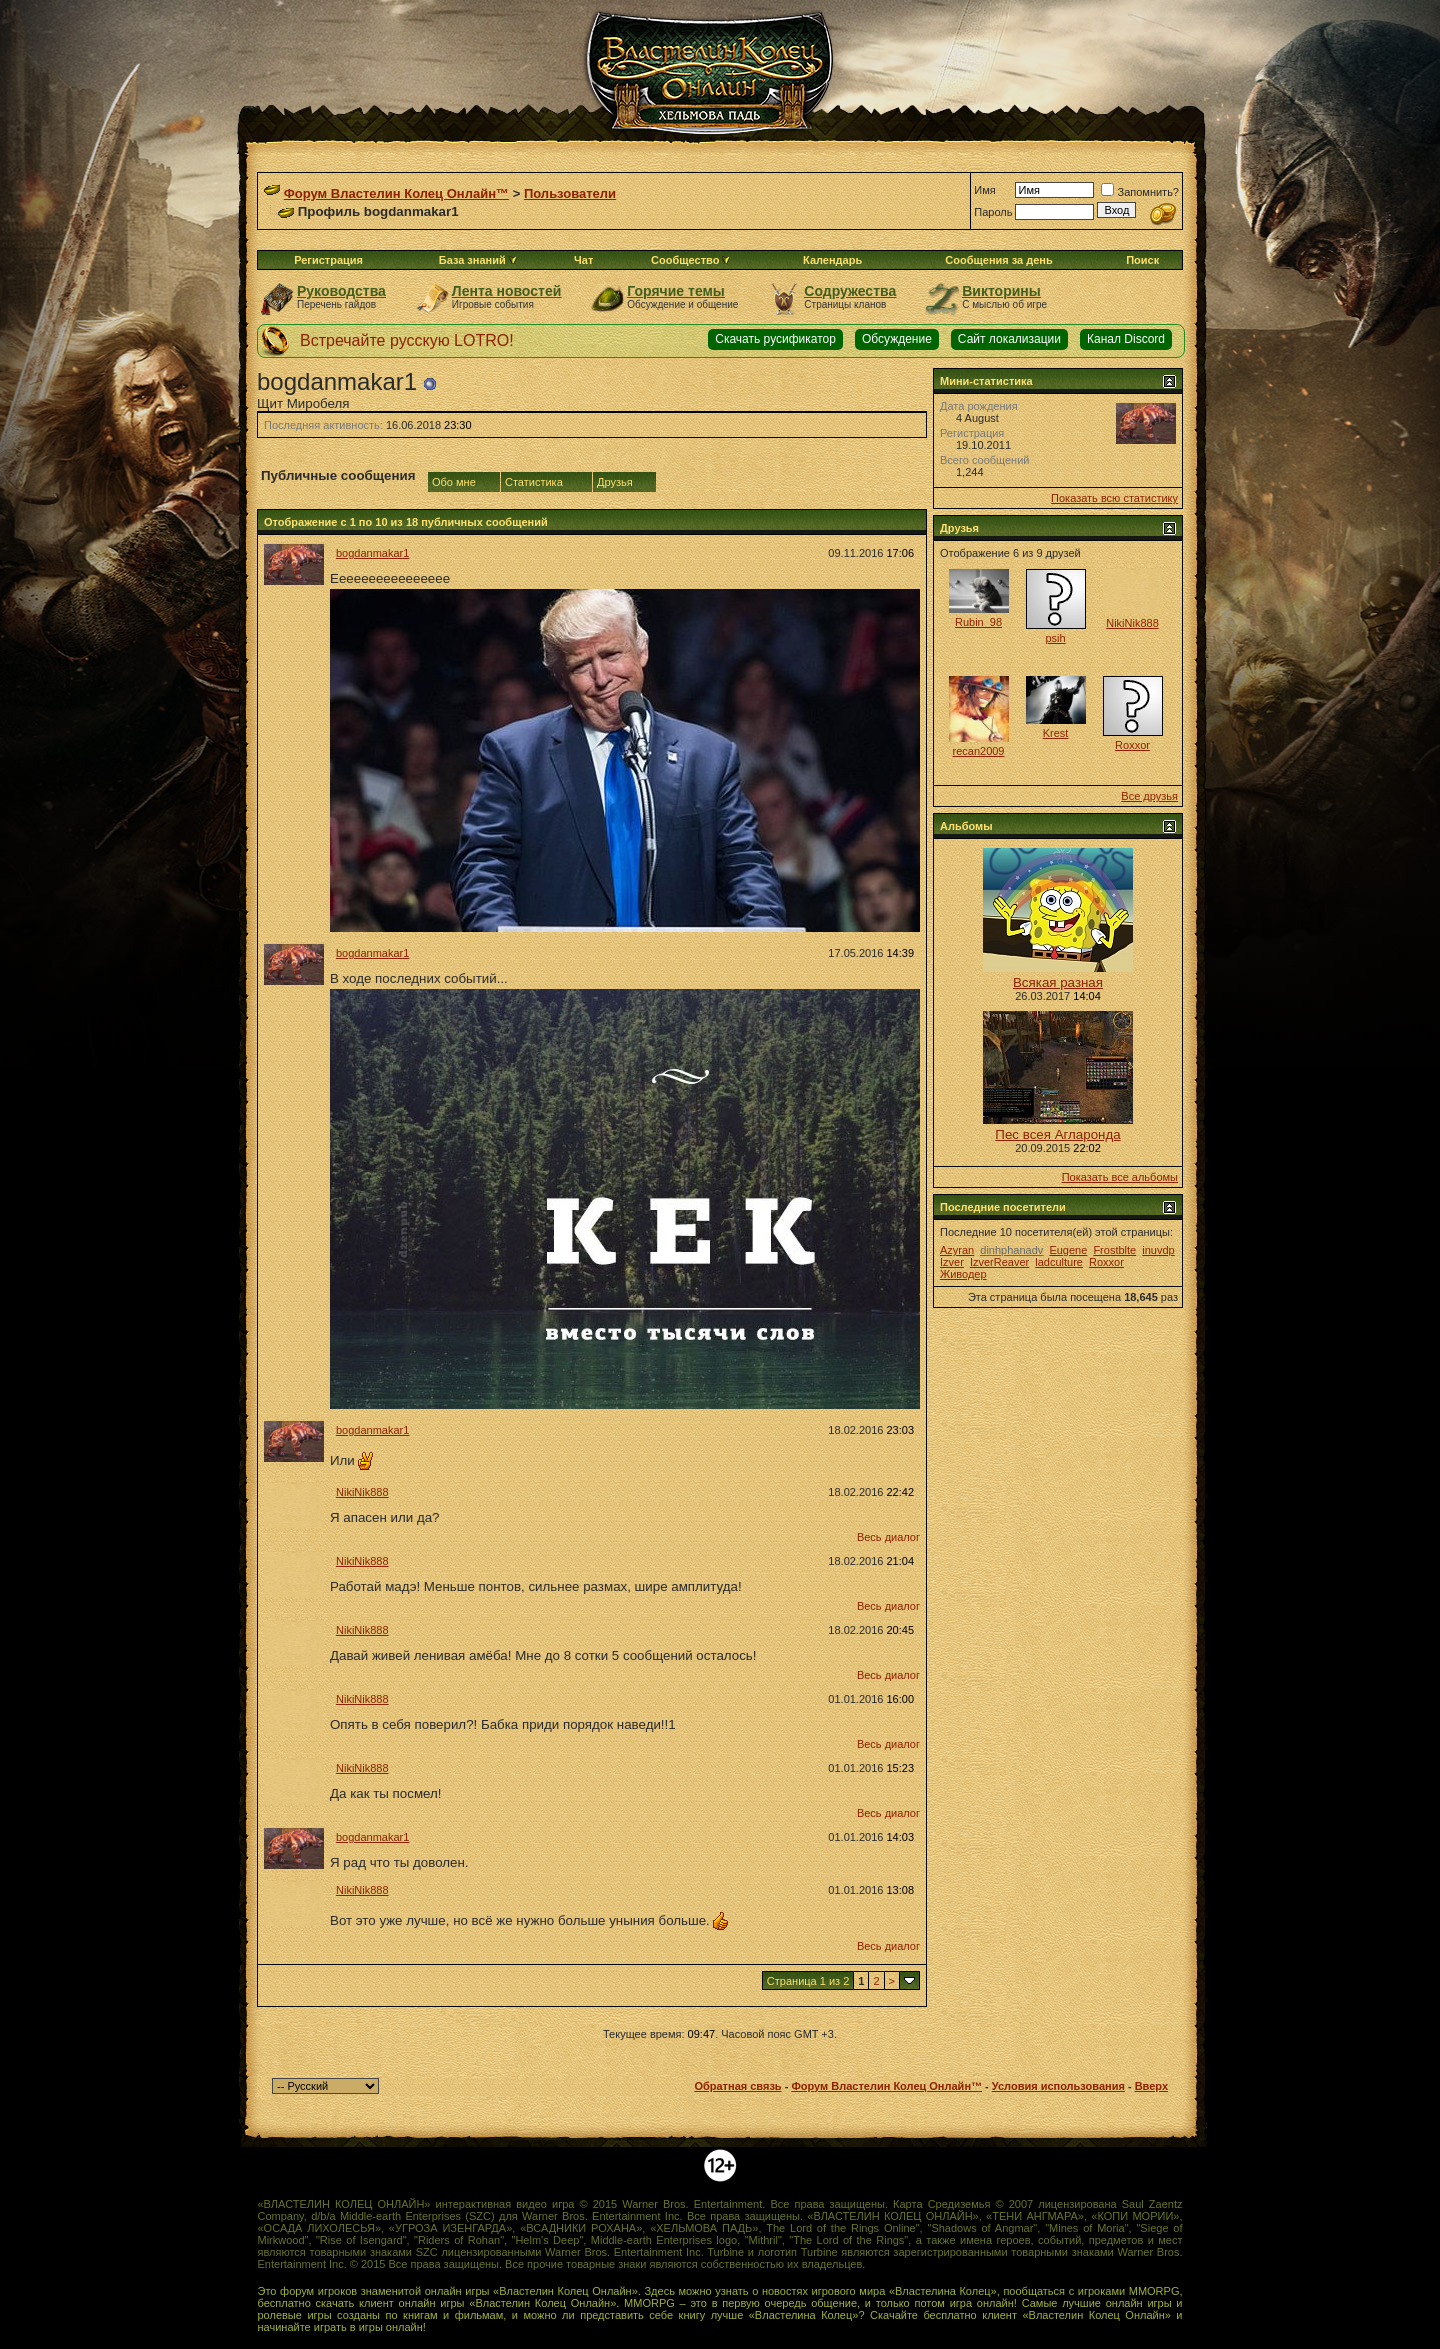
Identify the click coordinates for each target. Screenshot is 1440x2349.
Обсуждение (897, 339)
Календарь (832, 260)
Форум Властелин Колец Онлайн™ (396, 193)
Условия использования (1058, 2086)
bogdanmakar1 (372, 553)
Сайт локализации (1009, 339)
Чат (583, 260)
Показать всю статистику (1114, 498)
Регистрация (328, 260)
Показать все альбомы (1120, 1177)
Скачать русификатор (775, 339)
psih (1055, 638)
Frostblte (1114, 1250)
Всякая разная (1058, 982)
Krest (1056, 733)
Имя (984, 190)
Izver (952, 1262)
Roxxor (1132, 745)
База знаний (472, 260)
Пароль (993, 212)
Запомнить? (1140, 192)
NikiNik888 (362, 1492)
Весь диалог (888, 1537)
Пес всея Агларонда (1057, 1134)
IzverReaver (999, 1262)
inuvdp (1158, 1250)
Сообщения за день (998, 260)
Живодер (963, 1274)
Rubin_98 (978, 622)
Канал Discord (1126, 339)
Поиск (1142, 260)
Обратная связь (737, 2086)
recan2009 (979, 751)
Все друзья (1149, 796)
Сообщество (690, 260)
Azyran (957, 1250)
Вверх (1151, 2086)
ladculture (1059, 1262)
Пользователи (570, 193)
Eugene (1068, 1250)
